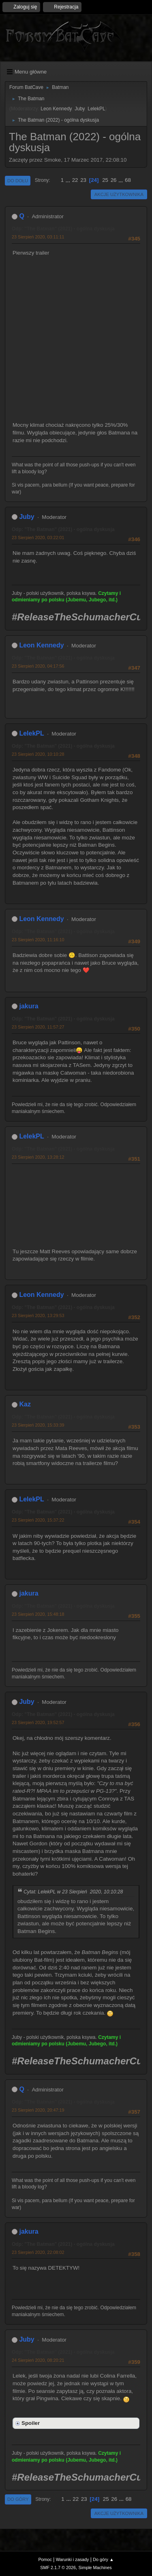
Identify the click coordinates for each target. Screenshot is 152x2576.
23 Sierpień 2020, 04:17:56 (38, 666)
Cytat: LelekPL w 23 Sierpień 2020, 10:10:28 (73, 1892)
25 (105, 180)
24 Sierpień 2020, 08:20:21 (38, 2360)
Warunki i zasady (72, 2559)
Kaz (24, 1404)
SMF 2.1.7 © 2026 (58, 2567)
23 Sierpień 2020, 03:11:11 (38, 236)
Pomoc (45, 2559)
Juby (80, 109)
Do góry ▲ (103, 2559)
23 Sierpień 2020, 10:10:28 (38, 754)
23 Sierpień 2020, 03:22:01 (38, 537)
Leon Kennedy (56, 109)
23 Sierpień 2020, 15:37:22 (38, 1520)
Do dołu (17, 180)
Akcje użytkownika (118, 194)
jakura (28, 1006)
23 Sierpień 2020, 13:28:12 (38, 1157)
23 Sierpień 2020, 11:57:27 (38, 1026)
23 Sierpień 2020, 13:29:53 (38, 1315)
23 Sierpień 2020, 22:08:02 (38, 2252)
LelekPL (96, 109)
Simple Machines (95, 2567)
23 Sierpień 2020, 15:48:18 (38, 1614)
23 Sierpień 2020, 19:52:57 (38, 1722)
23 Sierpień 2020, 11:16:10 (38, 939)
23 (83, 180)
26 (114, 180)
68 (128, 180)
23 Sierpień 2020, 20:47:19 (38, 2110)
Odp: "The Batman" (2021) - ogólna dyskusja (63, 229)
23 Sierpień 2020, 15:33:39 (38, 1425)
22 (75, 180)
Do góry (18, 2499)
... (69, 180)
